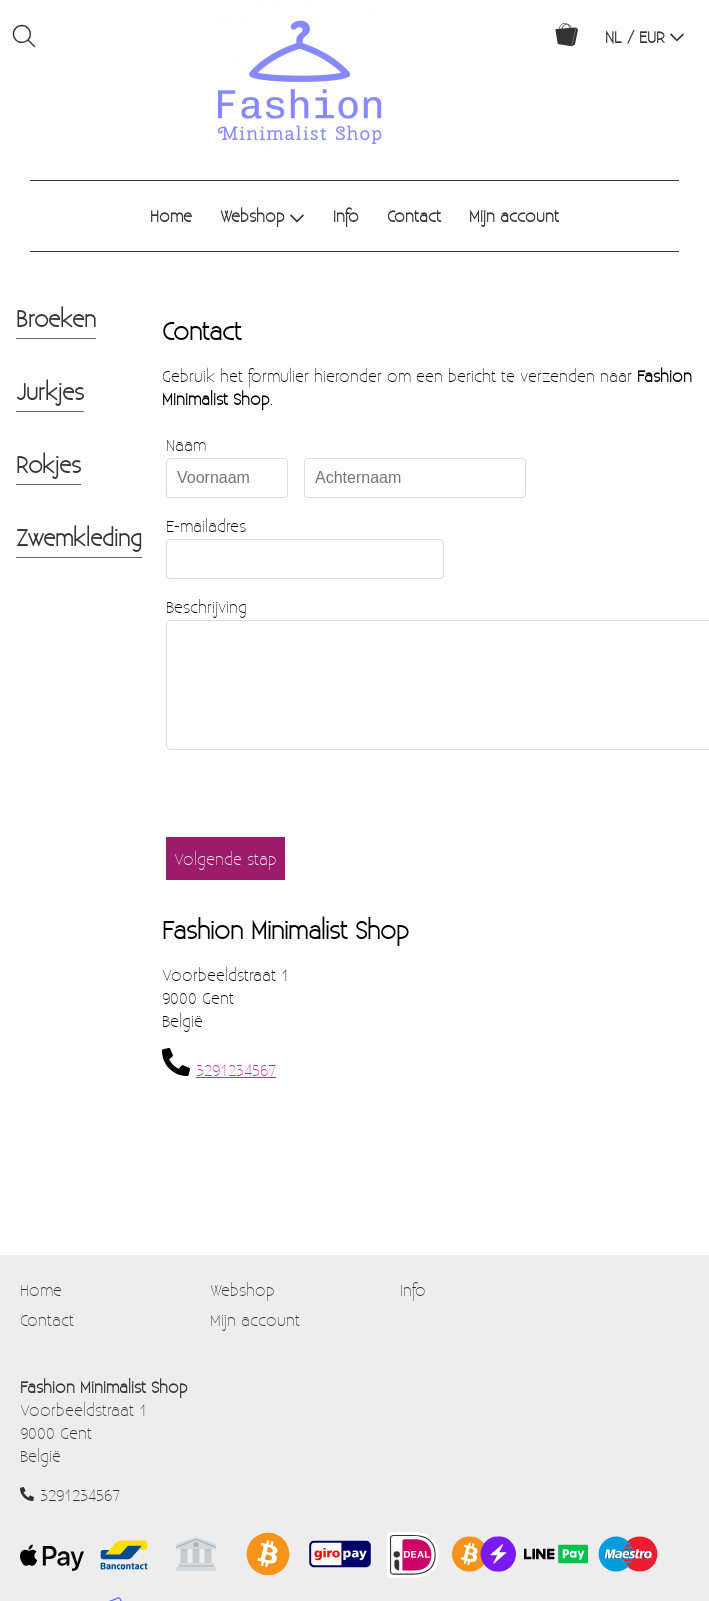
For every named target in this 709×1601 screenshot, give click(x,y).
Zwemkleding (79, 537)
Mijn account (514, 215)
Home (171, 215)
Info (346, 215)
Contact (414, 215)
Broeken (56, 318)
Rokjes (48, 464)
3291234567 (236, 1093)
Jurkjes (50, 391)
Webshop (262, 215)
